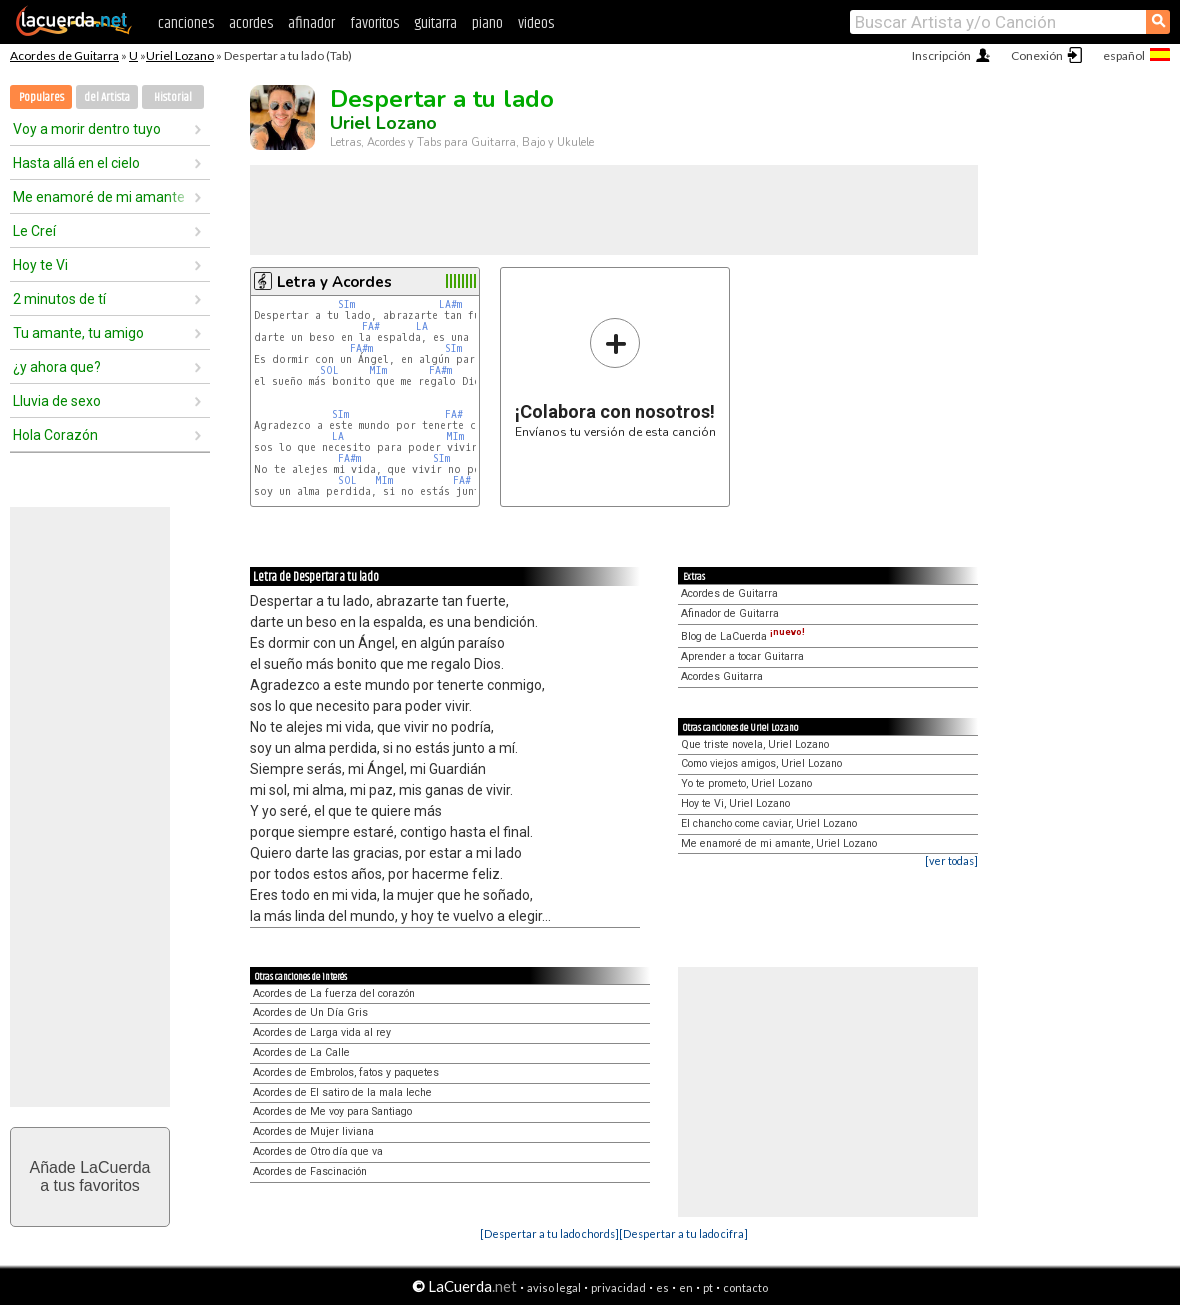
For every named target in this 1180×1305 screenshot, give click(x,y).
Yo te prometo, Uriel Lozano (746, 783)
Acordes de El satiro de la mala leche (342, 1092)
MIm (378, 370)
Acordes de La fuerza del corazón (334, 993)
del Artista (107, 97)
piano (487, 23)
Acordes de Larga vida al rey (322, 1032)
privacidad (618, 1287)
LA (422, 326)
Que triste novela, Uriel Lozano (755, 744)
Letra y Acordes (334, 282)
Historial (173, 97)
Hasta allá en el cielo (76, 163)
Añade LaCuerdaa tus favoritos (90, 1176)
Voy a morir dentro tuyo (87, 129)
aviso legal (554, 1287)
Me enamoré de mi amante (99, 197)
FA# (371, 326)
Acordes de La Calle (301, 1052)
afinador (311, 23)
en (686, 1287)
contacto (745, 1287)
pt (708, 1287)
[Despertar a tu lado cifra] (683, 1233)
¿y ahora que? (57, 367)
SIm (346, 304)
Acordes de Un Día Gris (310, 1012)
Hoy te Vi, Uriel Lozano (735, 803)
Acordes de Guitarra (64, 55)
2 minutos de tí (59, 299)
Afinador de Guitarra (730, 613)
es (662, 1287)
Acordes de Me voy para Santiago (332, 1111)
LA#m (450, 304)
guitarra (435, 23)
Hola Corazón (55, 435)
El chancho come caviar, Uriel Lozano (769, 823)
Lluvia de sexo (57, 401)
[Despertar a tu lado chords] (549, 1233)
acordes (251, 23)
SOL (329, 370)
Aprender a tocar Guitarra (742, 656)
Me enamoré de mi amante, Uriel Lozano (779, 843)
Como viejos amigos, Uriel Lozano (761, 763)
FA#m (361, 348)
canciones (186, 23)
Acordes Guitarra (722, 676)
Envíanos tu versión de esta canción (615, 377)
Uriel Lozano (180, 55)
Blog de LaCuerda (743, 636)
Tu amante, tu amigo (78, 333)
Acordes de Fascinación (310, 1171)
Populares (41, 97)
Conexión (1037, 55)
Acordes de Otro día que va (318, 1151)
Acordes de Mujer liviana (313, 1131)
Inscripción (941, 55)
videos (536, 23)
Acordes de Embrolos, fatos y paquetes (346, 1072)
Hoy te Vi (40, 265)
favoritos (374, 23)
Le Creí (34, 231)
